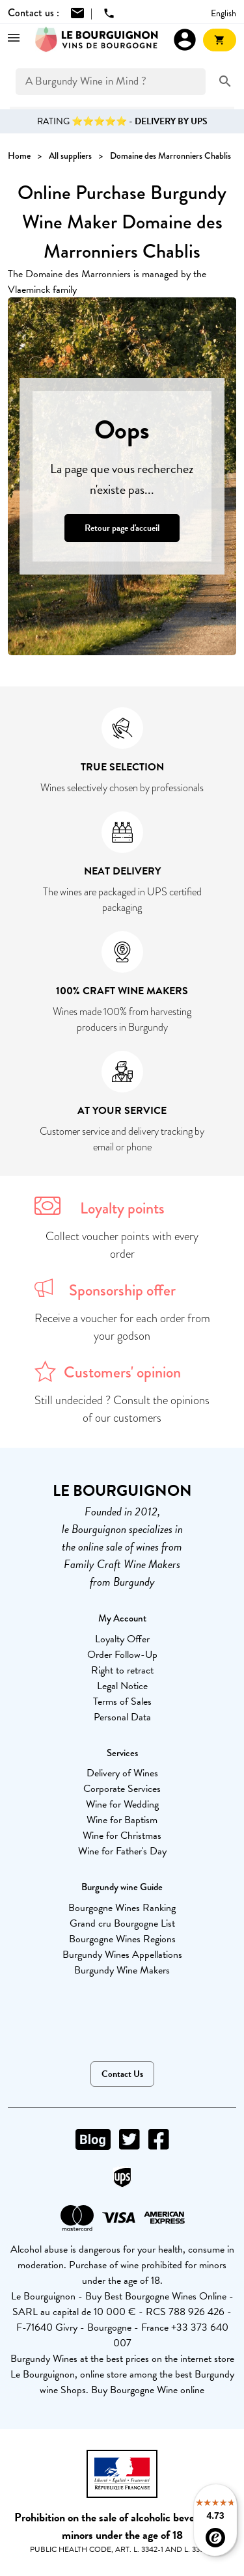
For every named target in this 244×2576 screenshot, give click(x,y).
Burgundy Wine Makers (122, 1970)
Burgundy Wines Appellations (122, 1954)
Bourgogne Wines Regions (122, 1939)
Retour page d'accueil (122, 528)
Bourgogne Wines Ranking (122, 1908)
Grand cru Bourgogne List (122, 1923)
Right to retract (122, 1670)
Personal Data (122, 1717)
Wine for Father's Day (122, 1851)
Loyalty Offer (122, 1639)
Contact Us (122, 2074)
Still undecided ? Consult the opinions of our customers (122, 1409)
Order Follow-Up (122, 1654)
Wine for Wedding (122, 1804)
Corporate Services (122, 1788)
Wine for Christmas (122, 1835)
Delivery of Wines (122, 1773)
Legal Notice (122, 1686)
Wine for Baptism (122, 1820)
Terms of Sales (122, 1701)
